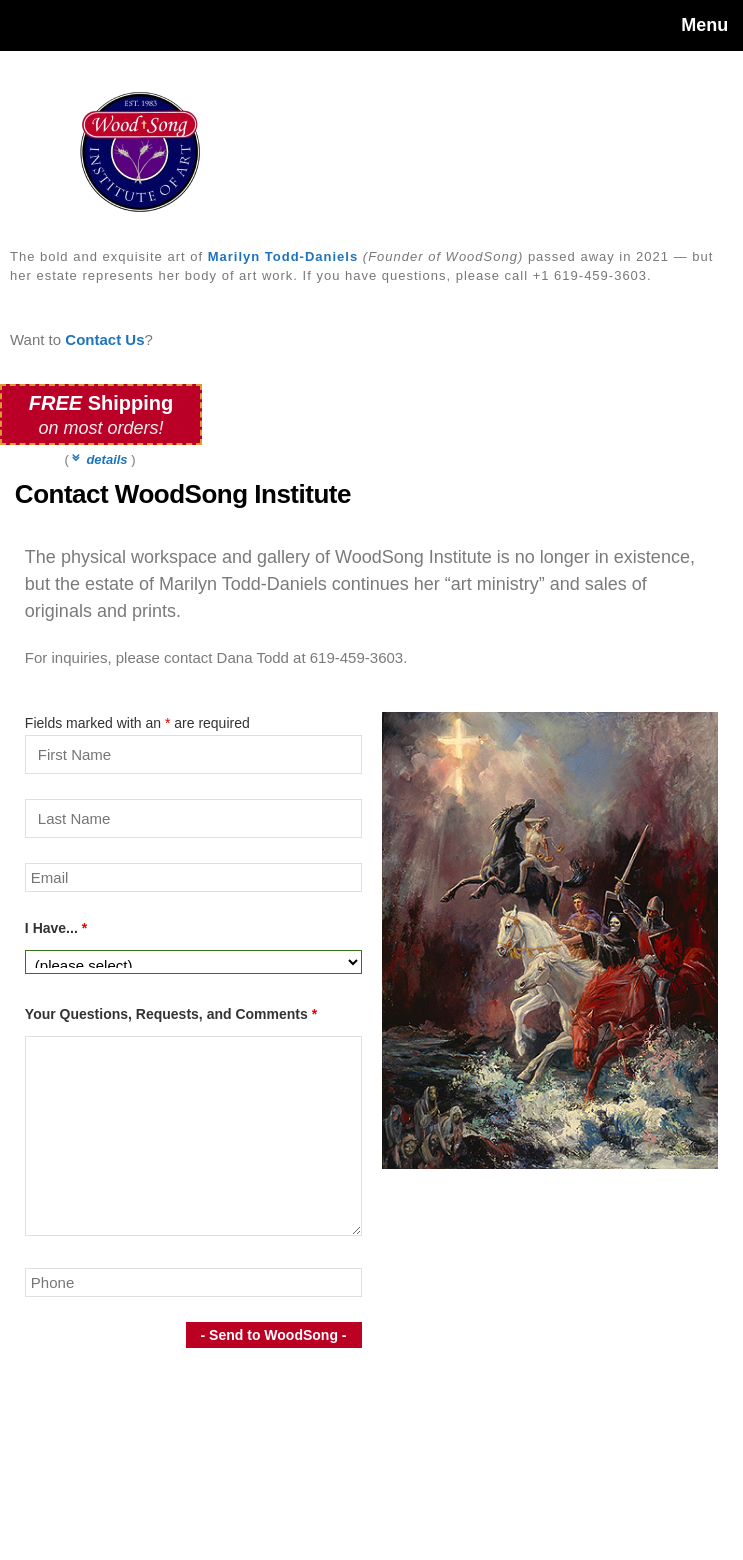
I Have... (56, 928)
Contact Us (104, 339)
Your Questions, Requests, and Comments (171, 1014)
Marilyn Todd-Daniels (283, 256)
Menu (704, 25)
